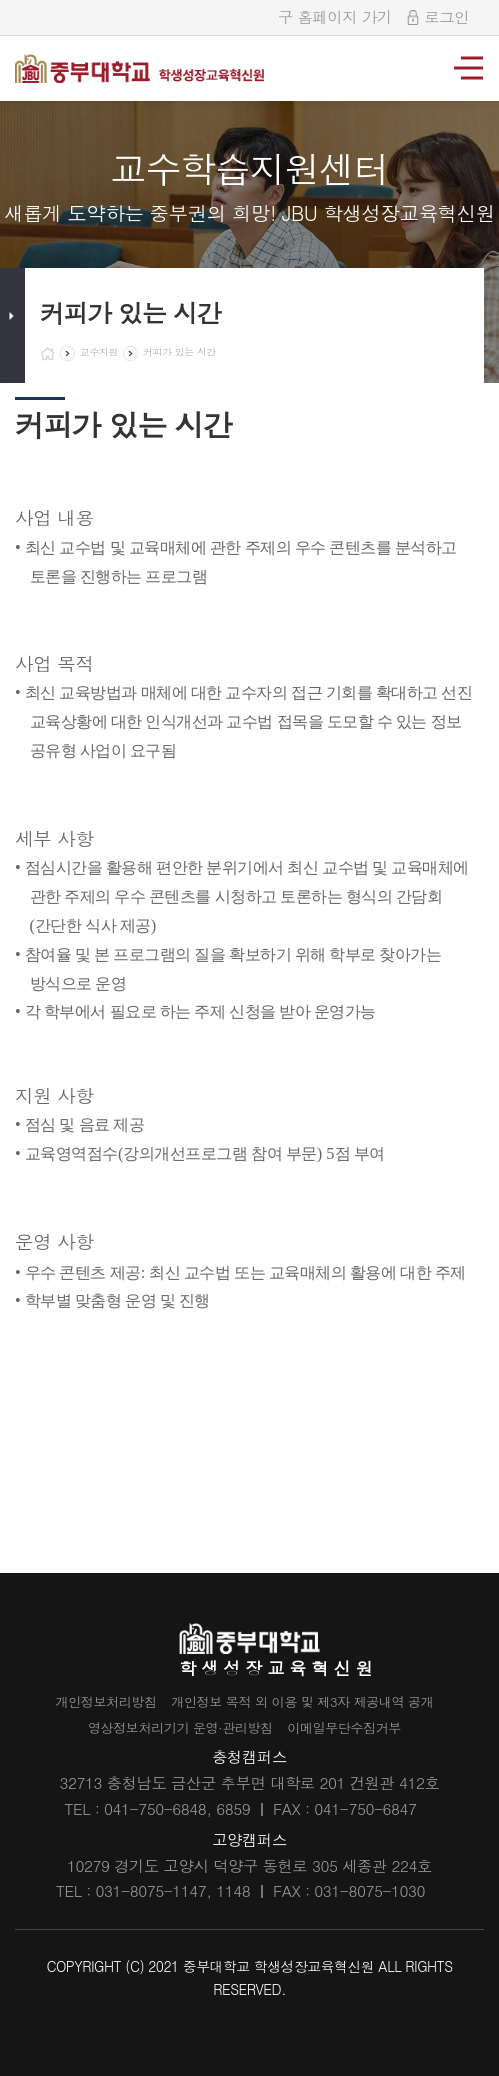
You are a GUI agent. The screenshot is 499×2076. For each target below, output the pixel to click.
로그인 (438, 16)
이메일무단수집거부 (361, 1726)
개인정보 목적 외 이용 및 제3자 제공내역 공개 (312, 1700)
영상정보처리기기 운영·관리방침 (170, 1726)
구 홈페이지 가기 (335, 16)
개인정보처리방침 (82, 1700)
